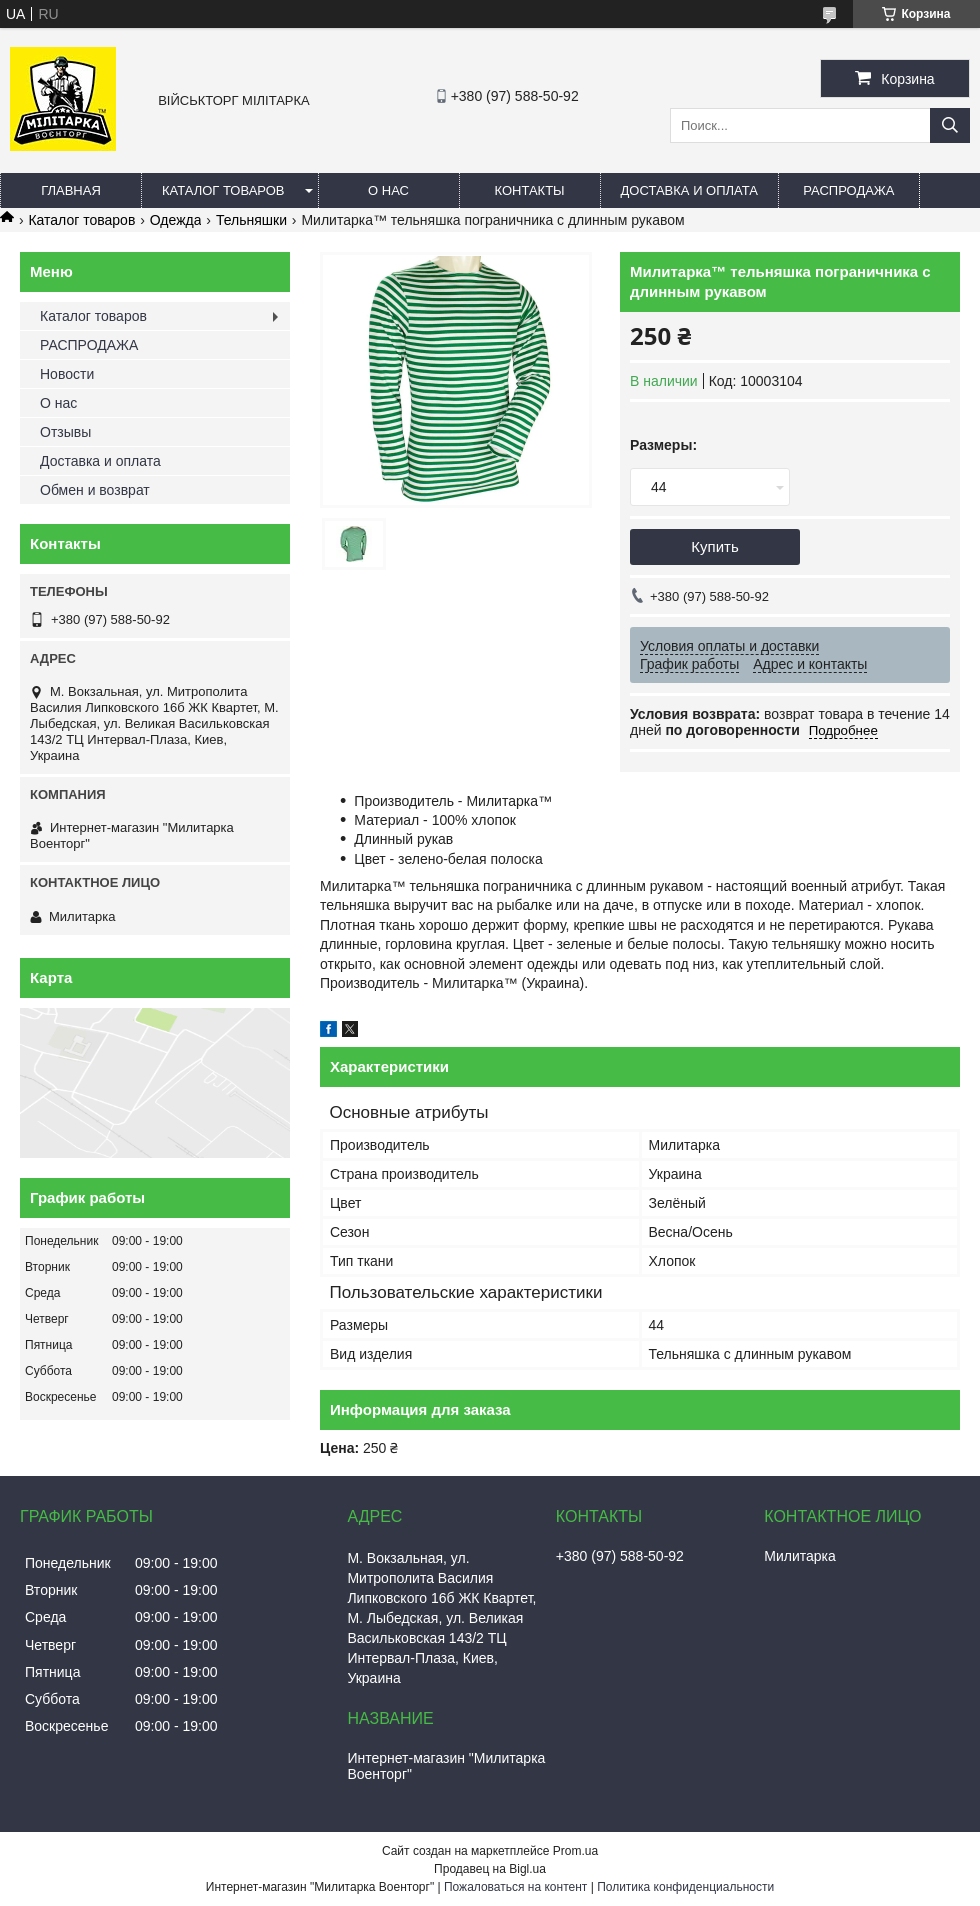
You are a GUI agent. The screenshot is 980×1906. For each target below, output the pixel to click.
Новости (67, 374)
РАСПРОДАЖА (848, 190)
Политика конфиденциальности (685, 1887)
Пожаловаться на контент (515, 1887)
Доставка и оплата (689, 190)
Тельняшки (251, 220)
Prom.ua (575, 1851)
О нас (388, 190)
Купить (714, 546)
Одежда (176, 220)
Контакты (529, 190)
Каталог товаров (223, 190)
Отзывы (65, 432)
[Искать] (950, 125)
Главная (71, 190)
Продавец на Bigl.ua (490, 1869)
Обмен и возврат (95, 490)
